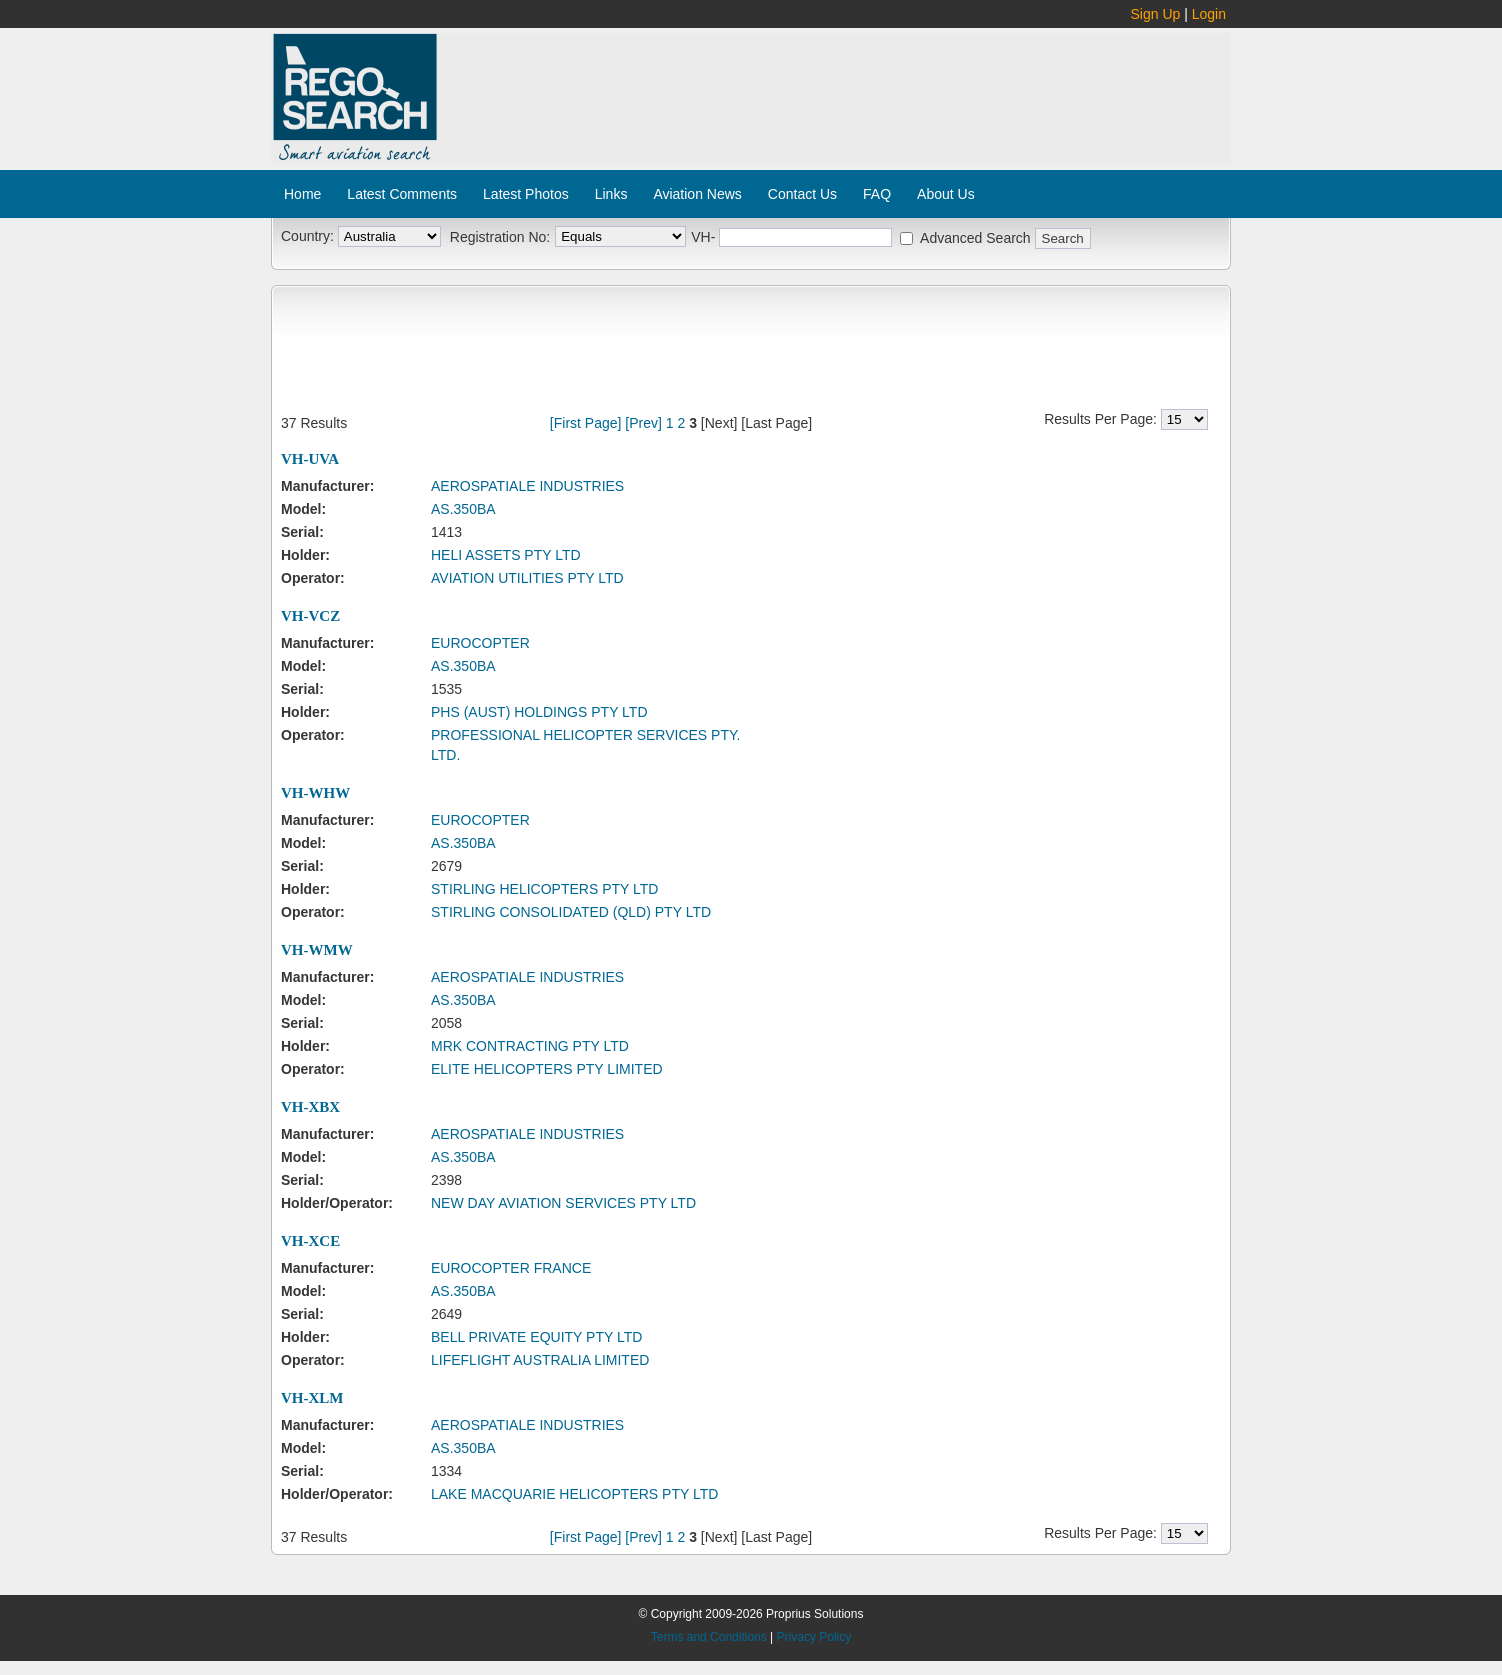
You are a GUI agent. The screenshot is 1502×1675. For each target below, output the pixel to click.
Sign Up (1156, 14)
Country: (307, 236)
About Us (946, 194)
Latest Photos (526, 194)
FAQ (877, 194)
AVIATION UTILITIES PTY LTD (527, 578)
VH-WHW (315, 793)
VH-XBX (310, 1107)
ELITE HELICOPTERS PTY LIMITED (547, 1069)
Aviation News (697, 194)
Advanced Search (975, 238)
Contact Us (802, 194)
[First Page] (586, 423)
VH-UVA (310, 459)
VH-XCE (310, 1241)
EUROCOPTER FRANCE (511, 1268)
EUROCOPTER (480, 643)
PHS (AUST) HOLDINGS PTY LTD (539, 712)
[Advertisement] (835, 88)
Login (1209, 14)
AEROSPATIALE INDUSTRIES (527, 486)
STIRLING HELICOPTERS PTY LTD (544, 889)
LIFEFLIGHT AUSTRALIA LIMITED (540, 1360)
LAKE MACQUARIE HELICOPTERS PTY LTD (574, 1494)
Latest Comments (402, 194)
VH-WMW (317, 950)
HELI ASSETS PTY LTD (506, 555)
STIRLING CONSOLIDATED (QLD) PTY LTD (571, 912)
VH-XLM (312, 1398)
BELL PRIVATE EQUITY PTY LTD (536, 1337)
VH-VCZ (310, 616)
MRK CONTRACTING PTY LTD (530, 1046)
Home (302, 194)
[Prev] (643, 423)
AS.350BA (463, 509)
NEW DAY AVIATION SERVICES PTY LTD (563, 1203)
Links (611, 194)
